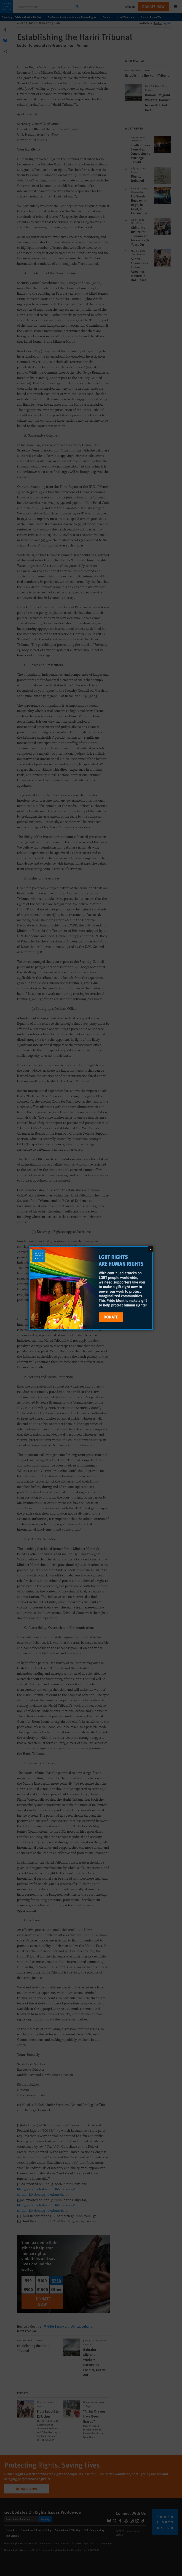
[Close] (150, 1248)
